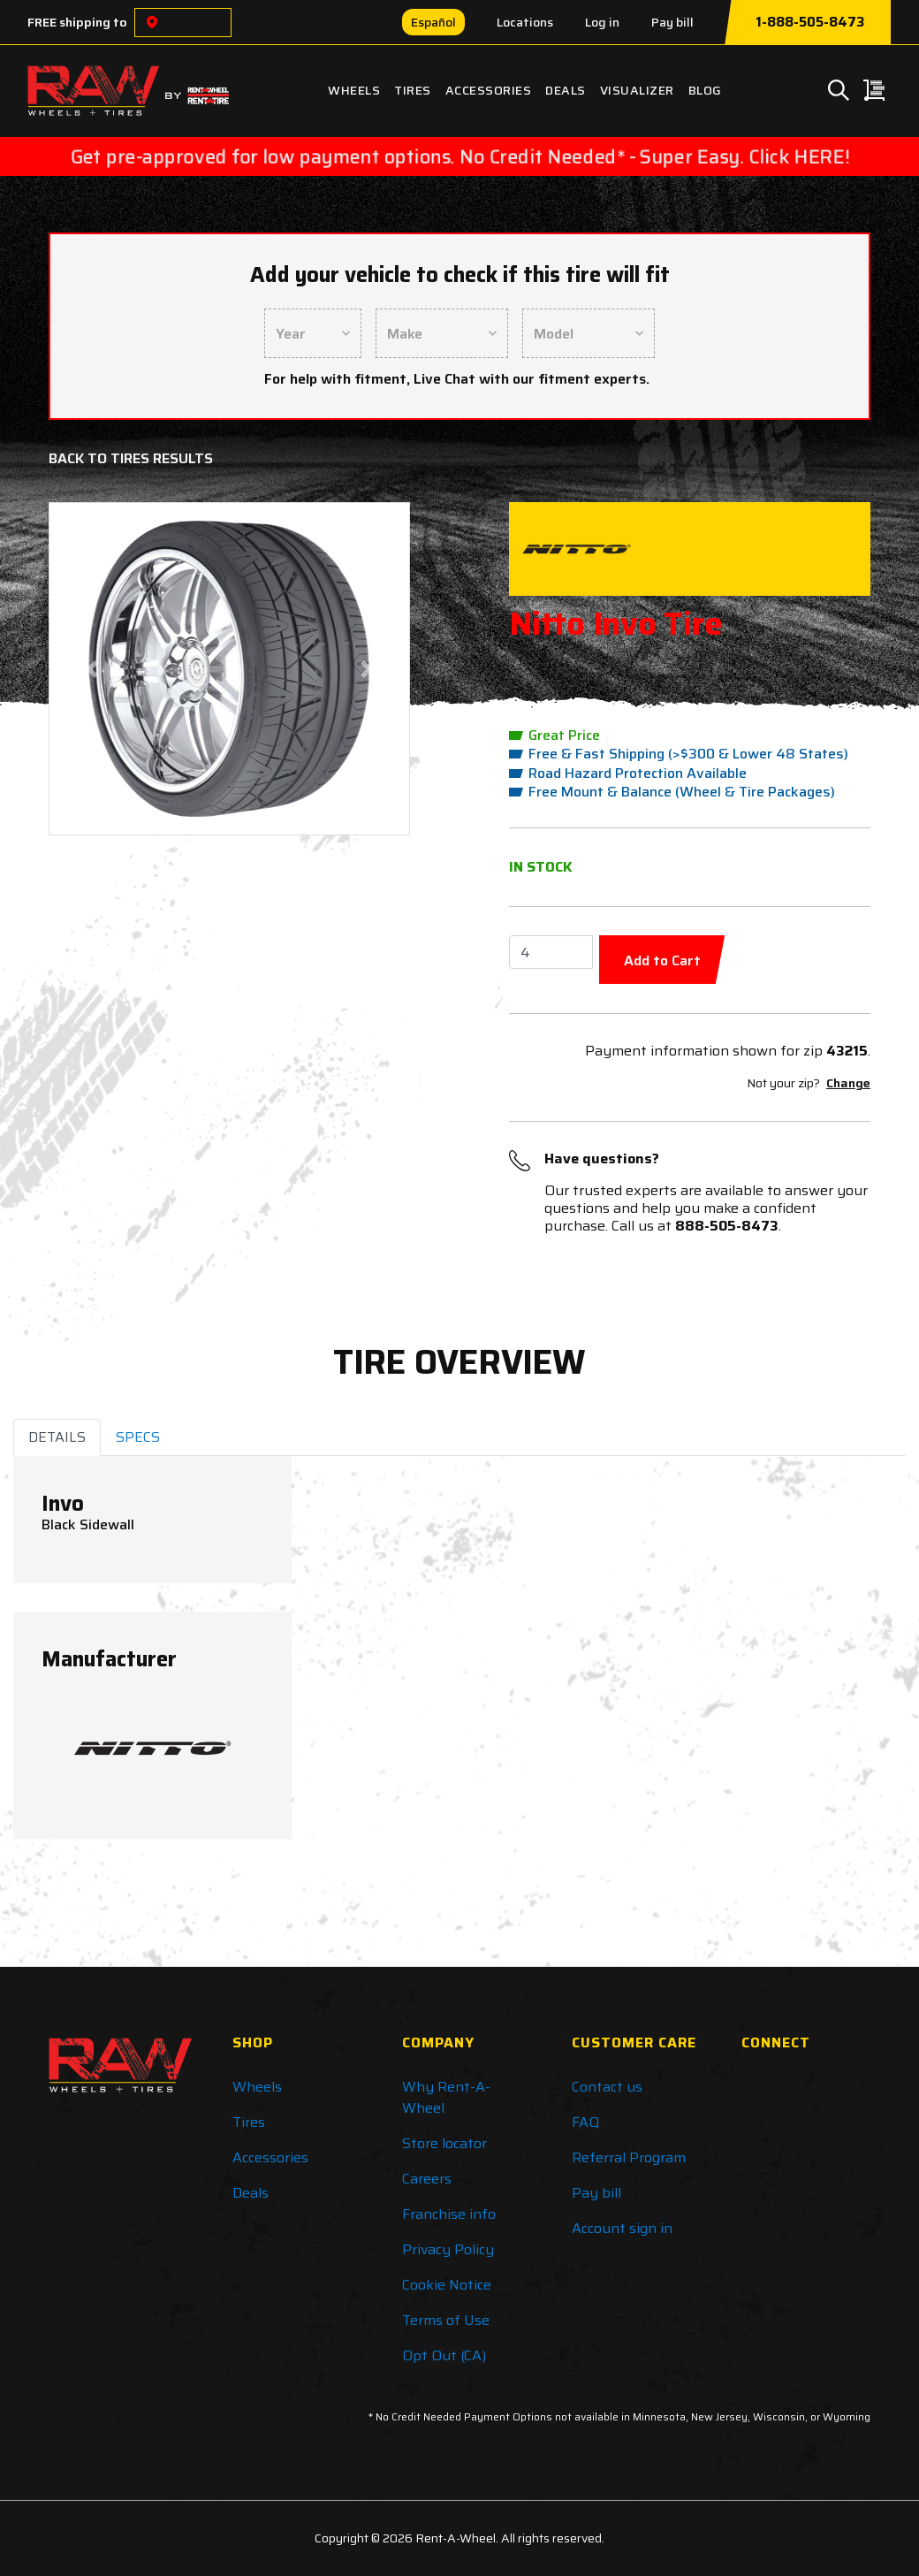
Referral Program (629, 2157)
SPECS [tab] (138, 1437)
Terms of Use (446, 2320)
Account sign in (622, 2228)
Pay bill (672, 22)
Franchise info (449, 2214)
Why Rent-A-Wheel (446, 2097)
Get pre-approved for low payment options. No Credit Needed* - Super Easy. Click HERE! (459, 156)
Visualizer (637, 90)
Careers (427, 2179)
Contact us (607, 2087)
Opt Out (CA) (444, 2355)
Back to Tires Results (131, 458)
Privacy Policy (448, 2249)
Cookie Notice (446, 2285)
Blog (705, 90)
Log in (602, 22)
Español (433, 22)
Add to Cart (662, 960)
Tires (412, 90)
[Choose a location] (152, 22)
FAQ (585, 2122)
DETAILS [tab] (57, 1437)
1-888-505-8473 (810, 22)
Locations (525, 22)
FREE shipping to (77, 22)
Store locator (444, 2143)
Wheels (354, 90)
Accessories (488, 90)
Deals (565, 90)
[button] (91, 669)
